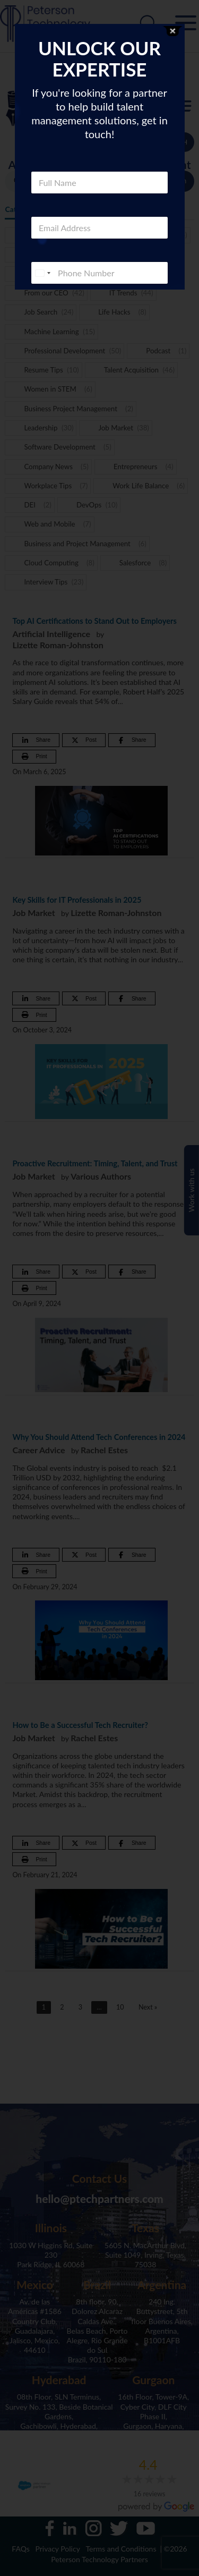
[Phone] (99, 272)
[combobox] (42, 272)
